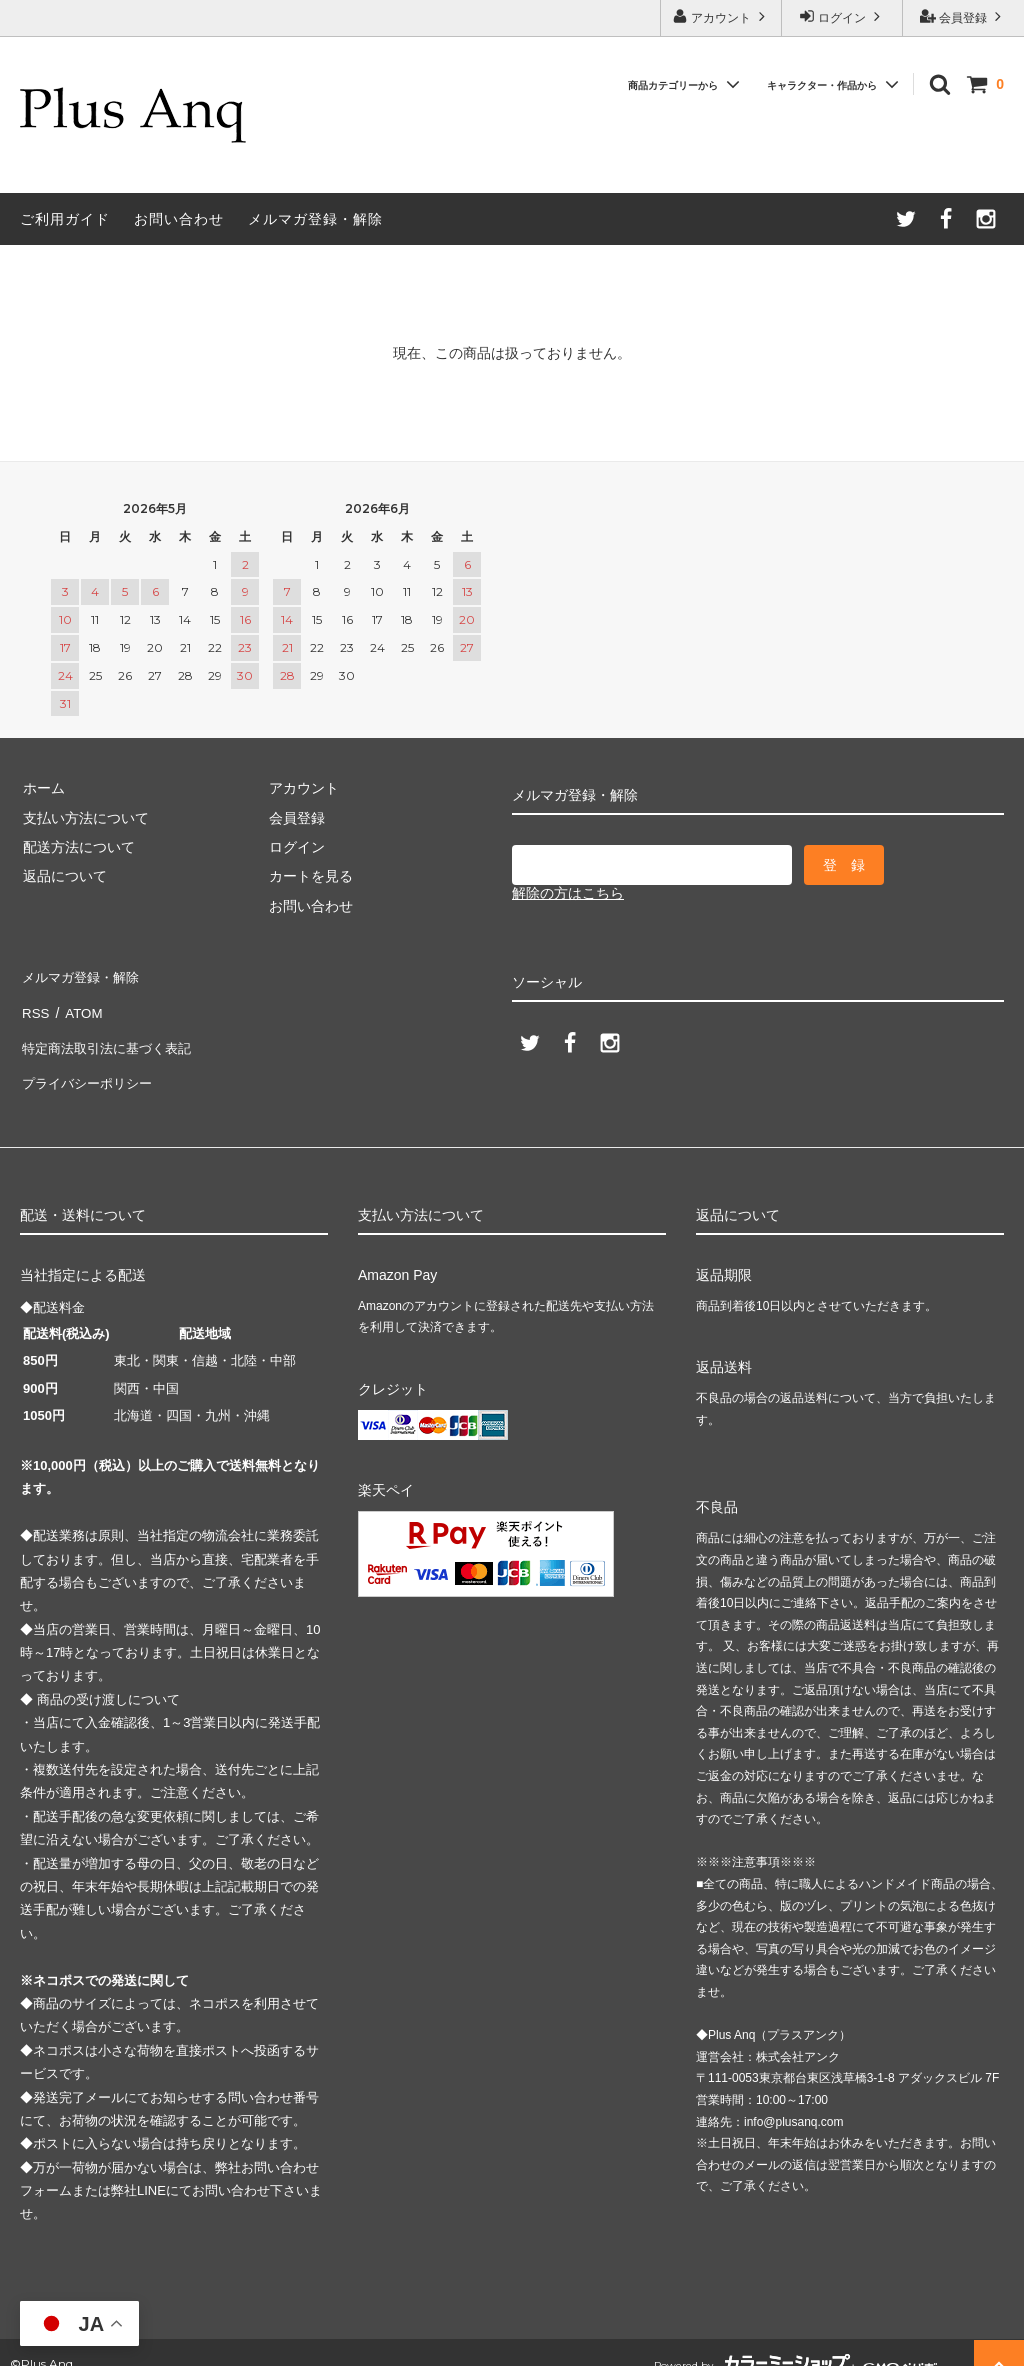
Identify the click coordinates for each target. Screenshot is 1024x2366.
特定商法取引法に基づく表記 (111, 1034)
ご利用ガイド (65, 219)
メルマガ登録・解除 (315, 219)
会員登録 (963, 16)
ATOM (79, 1005)
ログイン (842, 16)
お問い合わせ (179, 219)
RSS (34, 1005)
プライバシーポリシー (90, 1064)
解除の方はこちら (568, 893)
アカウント (721, 16)
